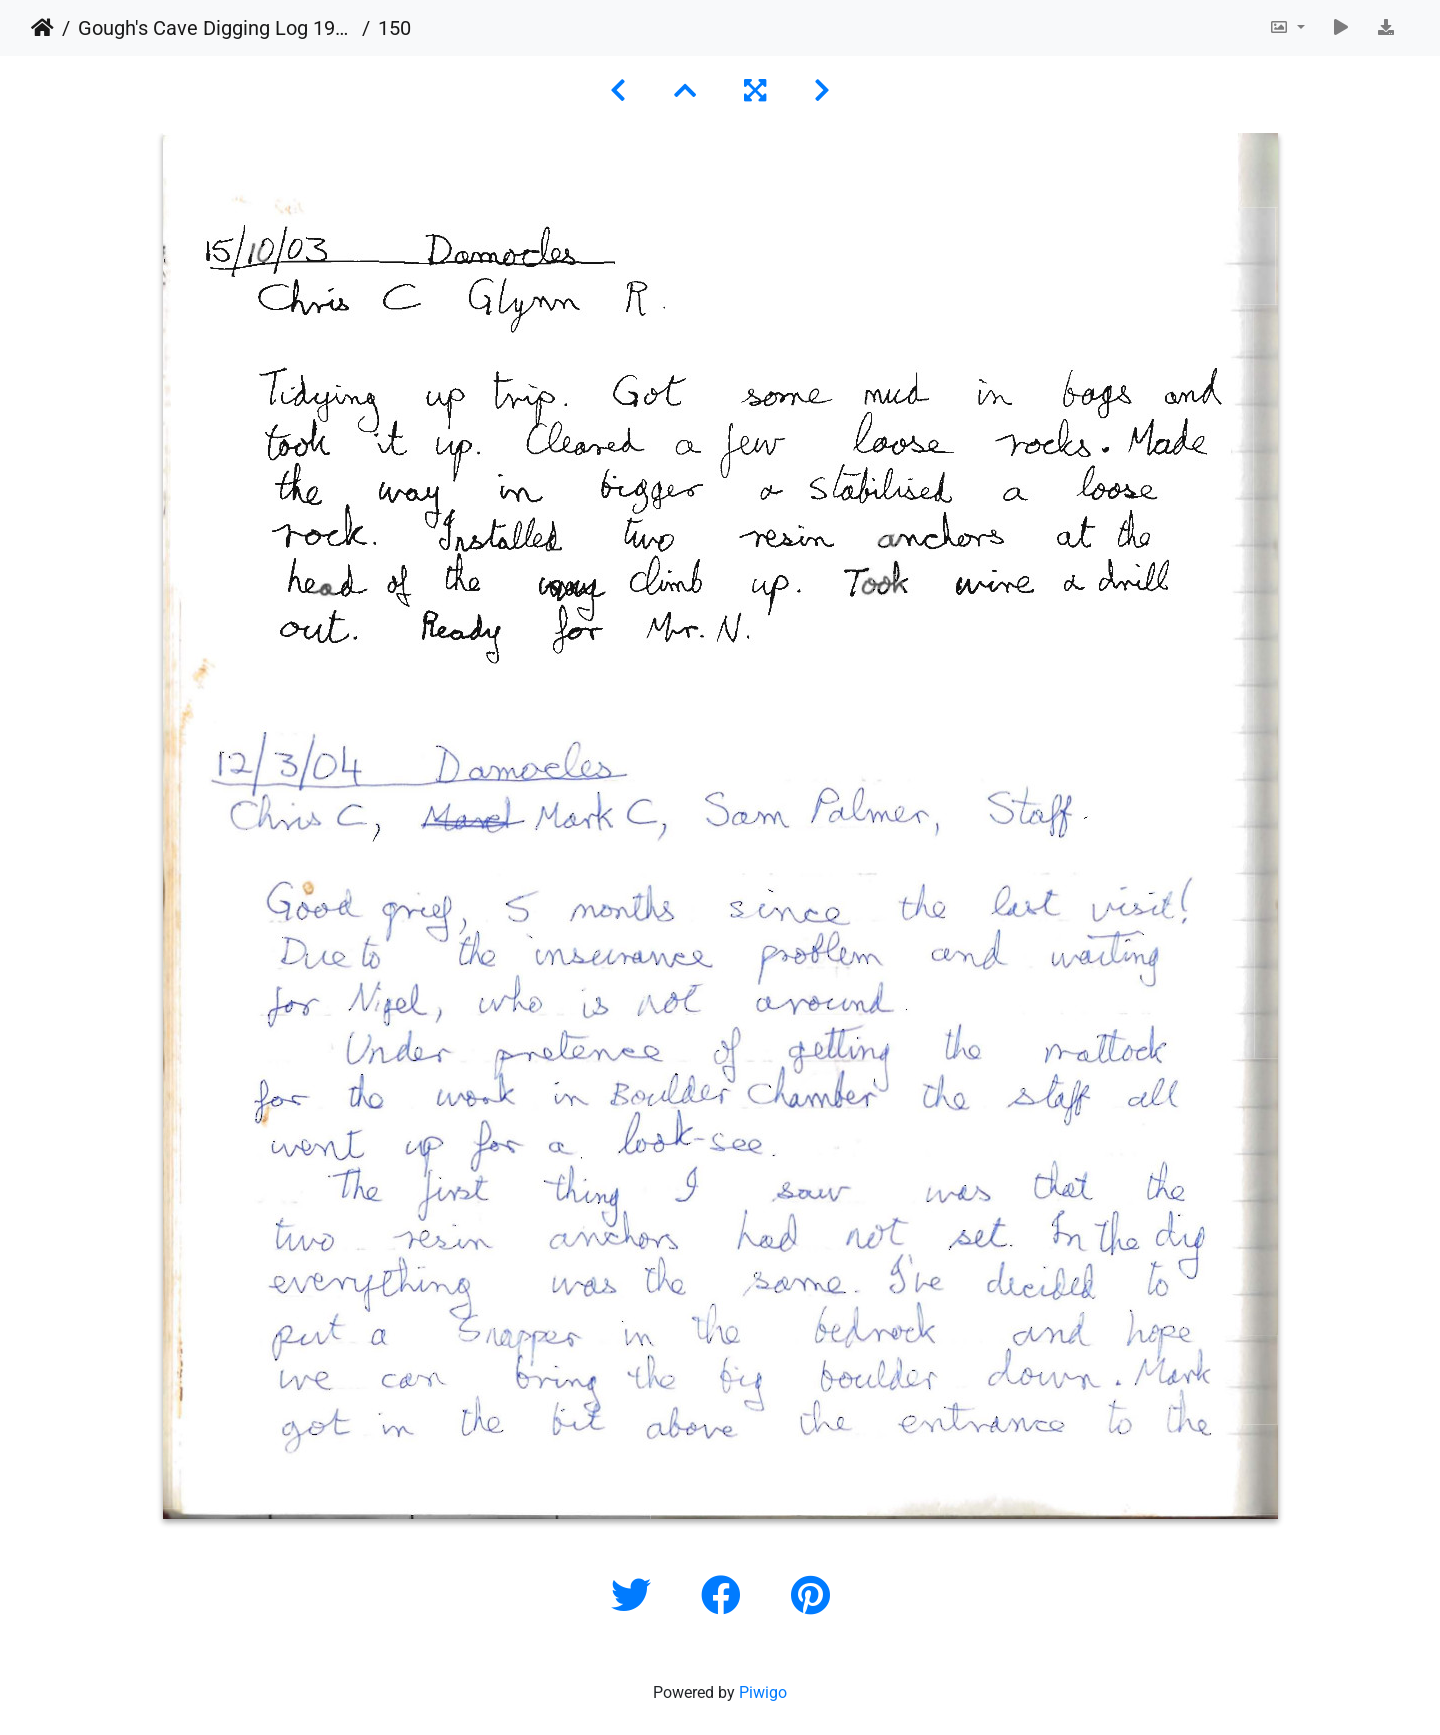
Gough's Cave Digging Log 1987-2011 (216, 28)
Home (42, 28)
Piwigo (763, 1692)
